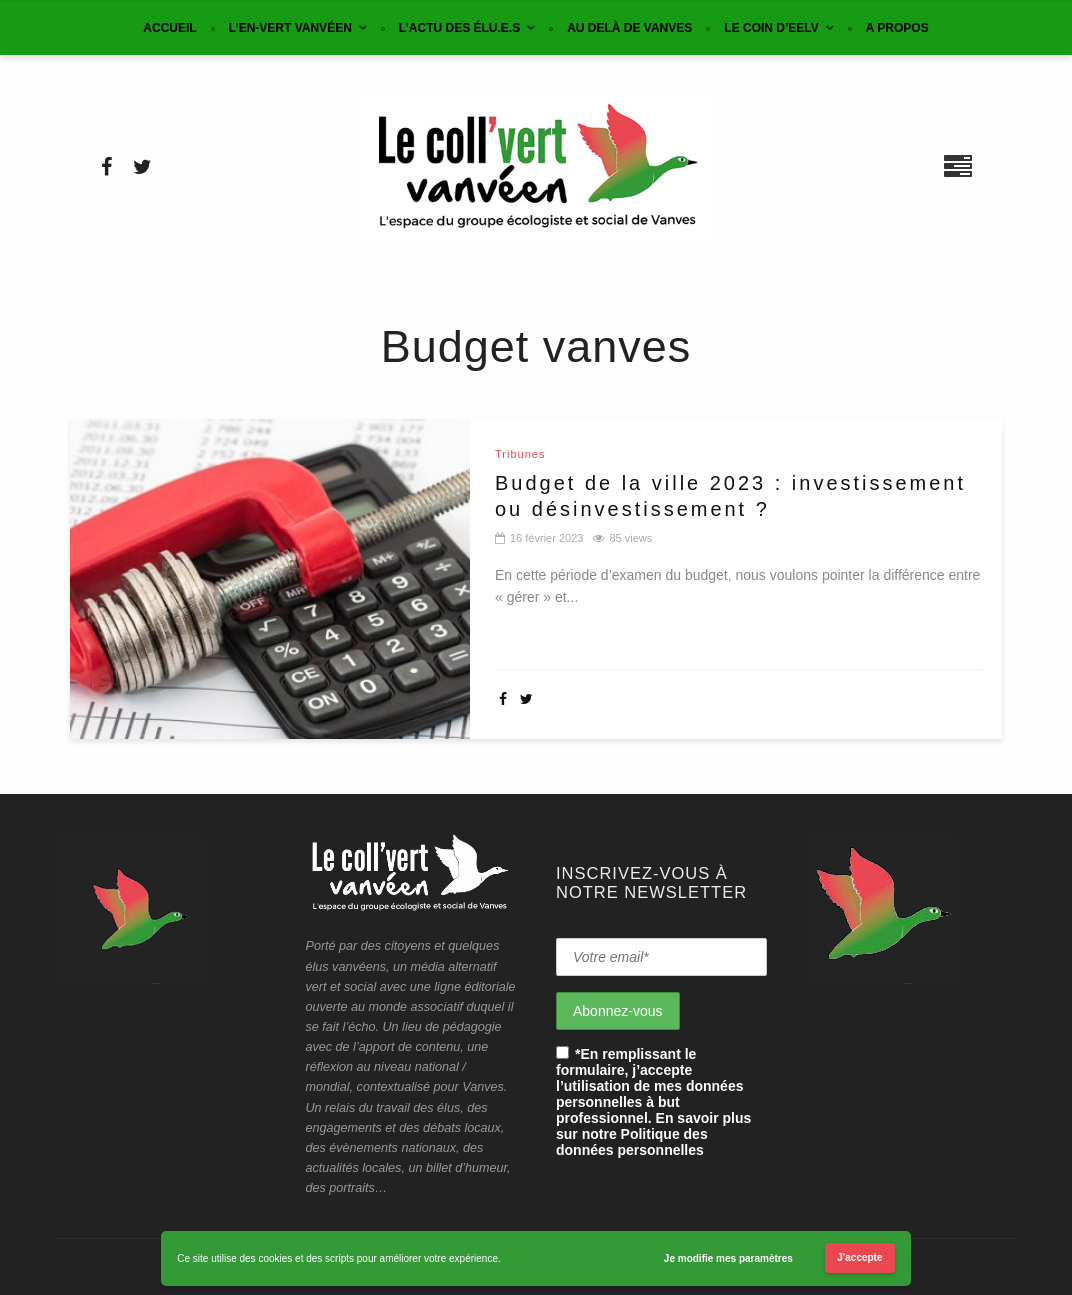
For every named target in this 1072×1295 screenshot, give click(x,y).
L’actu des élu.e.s (459, 28)
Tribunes (520, 454)
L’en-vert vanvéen (290, 28)
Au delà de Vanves (629, 28)
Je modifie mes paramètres (728, 1258)
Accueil (169, 28)
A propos (897, 28)
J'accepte (859, 1257)
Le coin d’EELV (771, 28)
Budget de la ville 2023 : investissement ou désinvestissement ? (730, 496)
